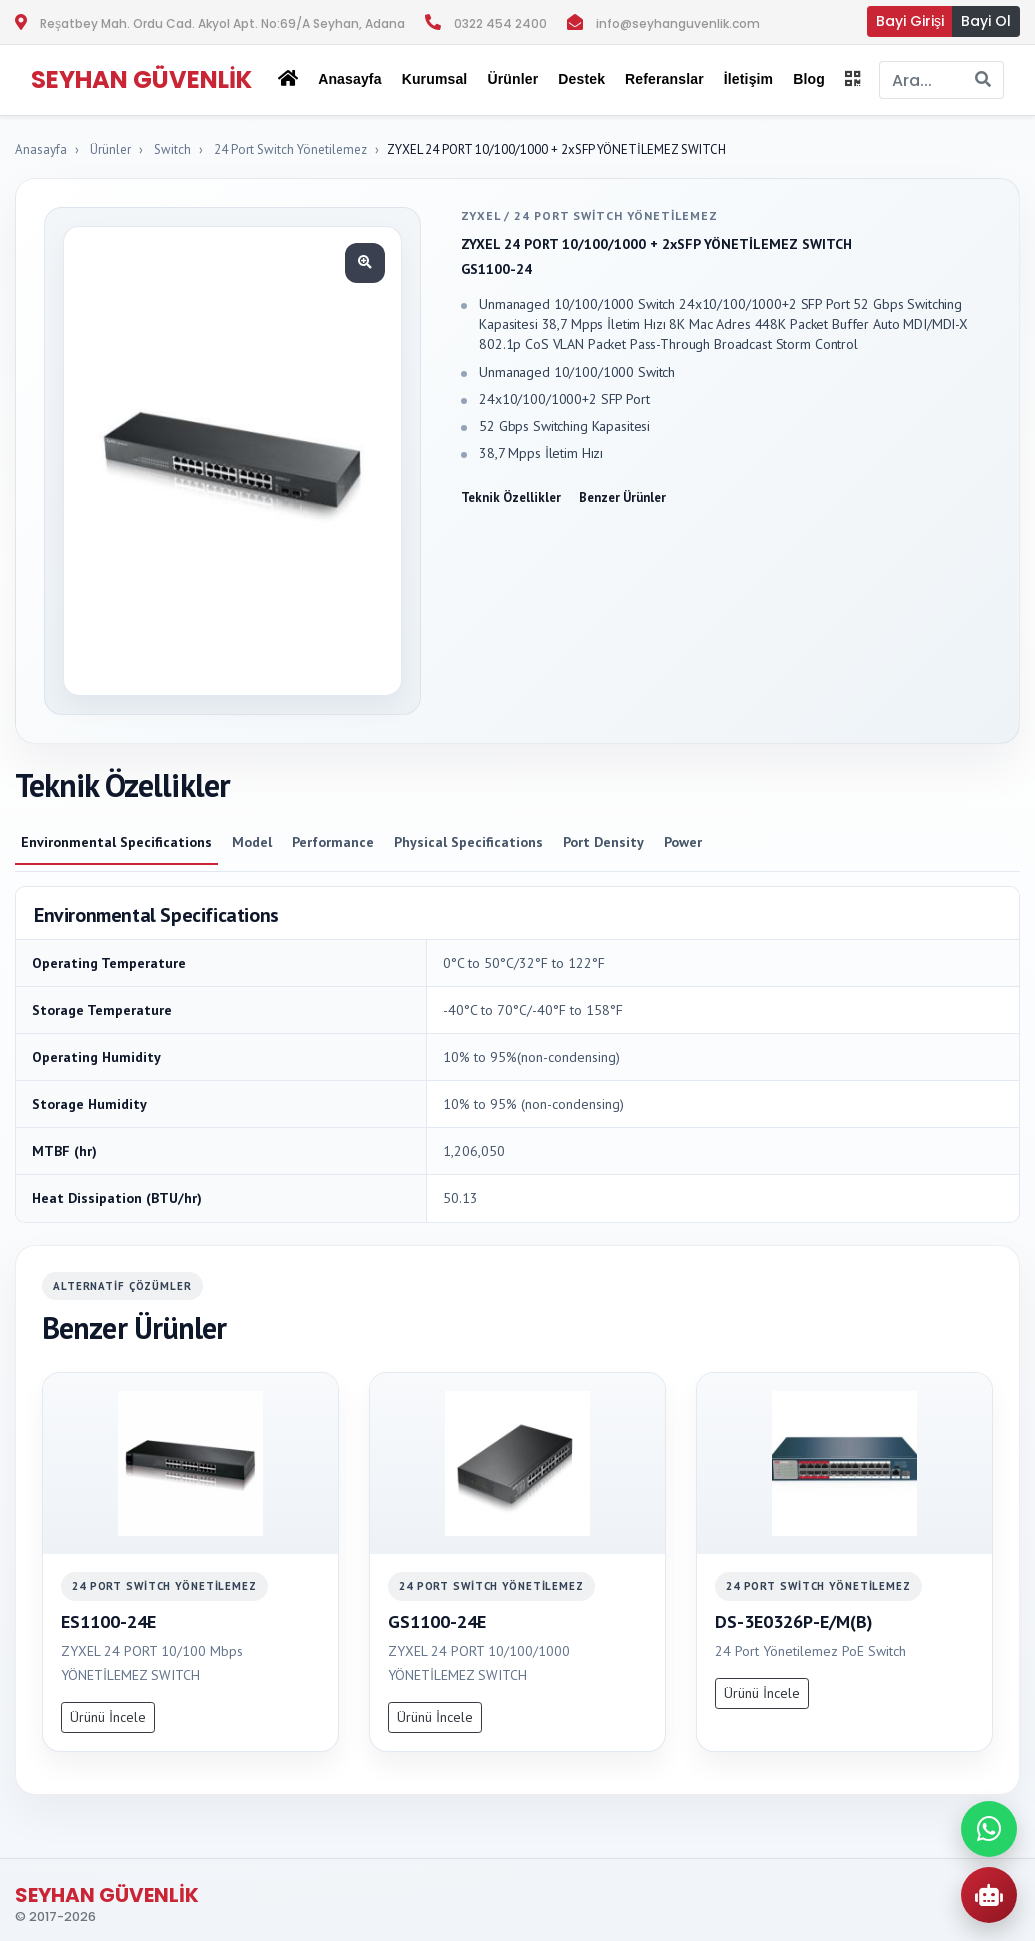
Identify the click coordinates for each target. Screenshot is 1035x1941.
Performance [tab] (333, 842)
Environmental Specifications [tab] (116, 842)
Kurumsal (435, 79)
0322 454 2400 (500, 23)
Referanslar (664, 79)
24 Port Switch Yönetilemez (290, 149)
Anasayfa (349, 79)
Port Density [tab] (603, 842)
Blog (809, 79)
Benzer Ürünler (622, 497)
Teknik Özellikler (511, 497)
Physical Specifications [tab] (468, 842)
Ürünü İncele (108, 1717)
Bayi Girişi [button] (910, 21)
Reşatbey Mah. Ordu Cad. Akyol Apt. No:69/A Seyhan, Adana (222, 23)
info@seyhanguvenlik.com (678, 23)
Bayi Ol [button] (986, 21)
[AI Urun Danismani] (989, 1895)
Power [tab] (683, 842)
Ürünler (110, 149)
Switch (172, 149)
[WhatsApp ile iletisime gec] (989, 1829)
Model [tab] (252, 842)
